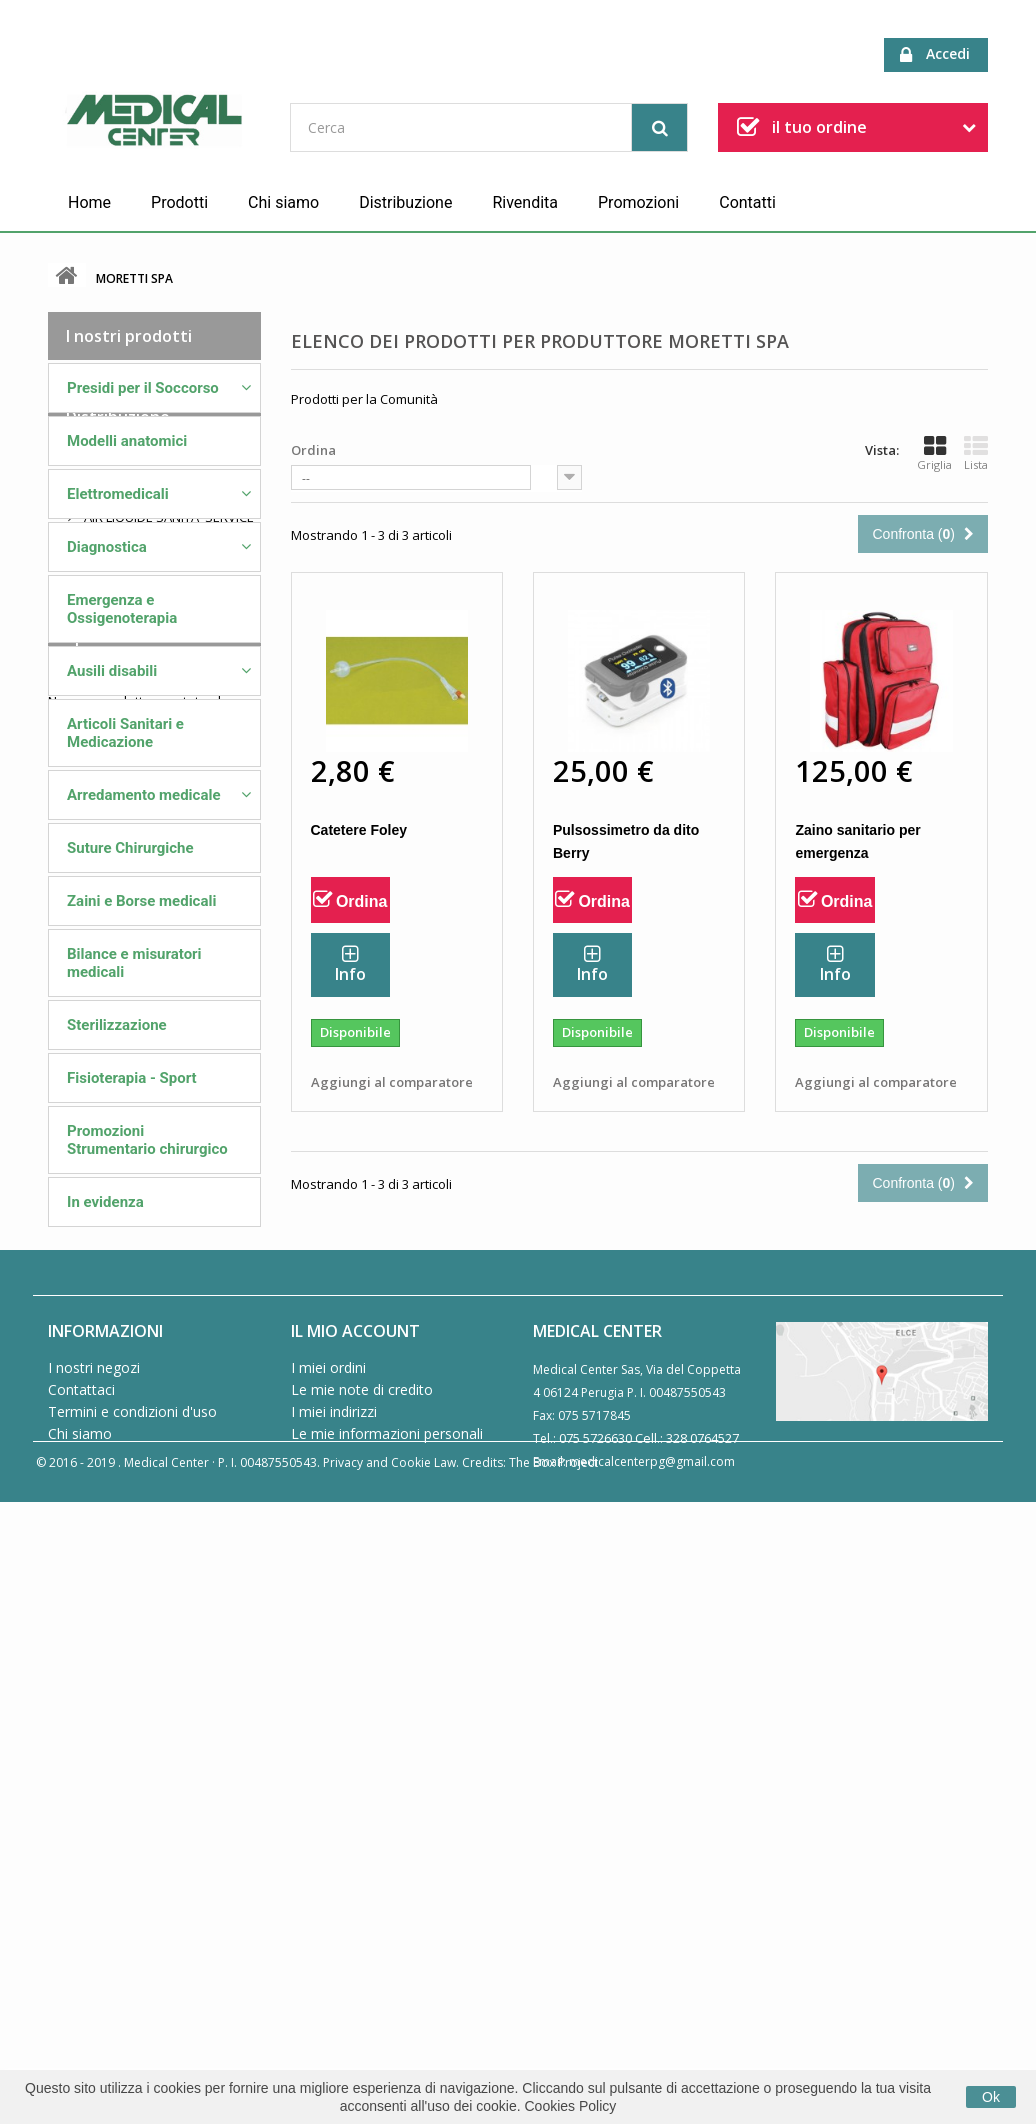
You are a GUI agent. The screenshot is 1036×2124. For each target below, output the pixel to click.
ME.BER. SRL (118, 1342)
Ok (991, 2097)
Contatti (747, 202)
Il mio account (355, 1901)
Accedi (935, 54)
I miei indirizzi (334, 1981)
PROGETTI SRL (125, 1516)
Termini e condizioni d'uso (132, 1981)
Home (89, 202)
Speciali (95, 1667)
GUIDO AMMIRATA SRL (149, 1454)
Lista (976, 453)
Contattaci (81, 1959)
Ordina (313, 450)
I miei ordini (328, 1937)
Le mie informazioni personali (387, 2003)
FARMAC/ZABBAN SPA (147, 1423)
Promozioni (638, 202)
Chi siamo (283, 202)
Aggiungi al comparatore (392, 1082)
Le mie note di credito (362, 1959)
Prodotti (179, 202)
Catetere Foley (359, 830)
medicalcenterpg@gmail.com (652, 2031)
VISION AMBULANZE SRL (154, 1547)
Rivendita (525, 202)
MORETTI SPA (122, 1485)
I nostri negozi (94, 1937)
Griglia (934, 453)
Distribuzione (405, 202)
